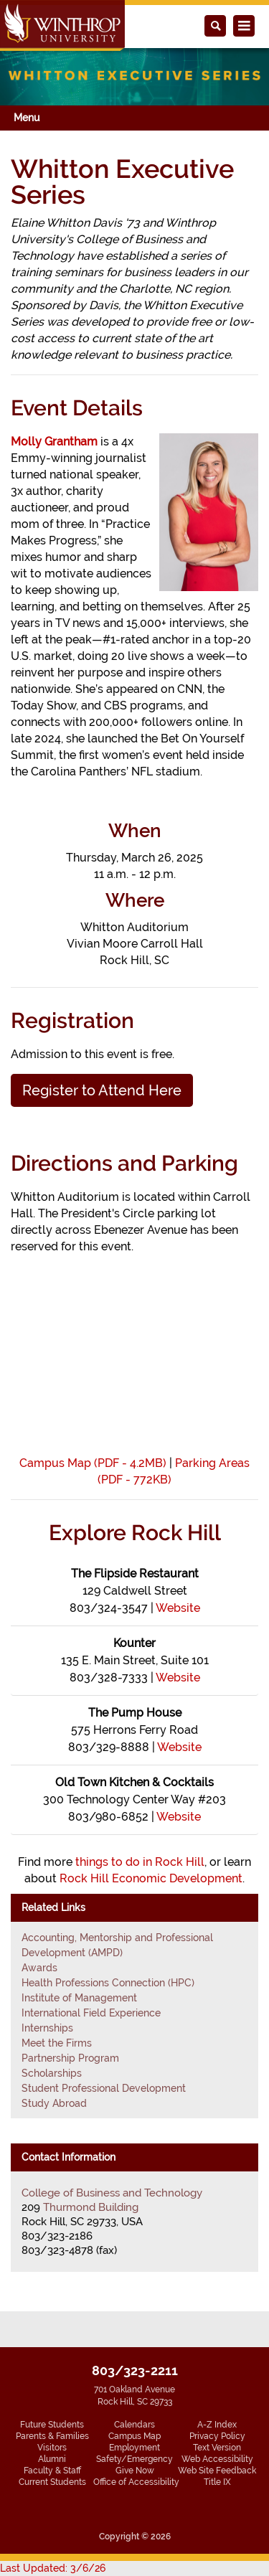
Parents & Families (52, 2436)
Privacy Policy (217, 2436)
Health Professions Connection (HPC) (108, 1982)
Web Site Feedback (217, 2471)
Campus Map (134, 2436)
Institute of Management (79, 1998)
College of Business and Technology (112, 2192)
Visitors (52, 2448)
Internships (47, 2028)
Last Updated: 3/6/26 (52, 2568)
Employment (134, 2448)
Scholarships (52, 2073)
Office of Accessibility (136, 2482)
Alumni (52, 2459)
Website (178, 1608)
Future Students (52, 2425)
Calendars (134, 2425)
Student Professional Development (104, 2088)
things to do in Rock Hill (139, 1862)
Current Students (52, 2482)
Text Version (217, 2448)
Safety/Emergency (134, 2459)
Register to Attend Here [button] (101, 1090)
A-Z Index (217, 2425)
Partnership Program (70, 2058)
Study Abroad (54, 2103)
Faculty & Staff (52, 2471)
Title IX (217, 2482)
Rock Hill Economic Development (151, 1878)
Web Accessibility (217, 2459)
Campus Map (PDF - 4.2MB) (92, 1463)
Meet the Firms (57, 2043)
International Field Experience (91, 2013)
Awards (39, 1967)
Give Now (134, 2471)
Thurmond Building (90, 2207)
